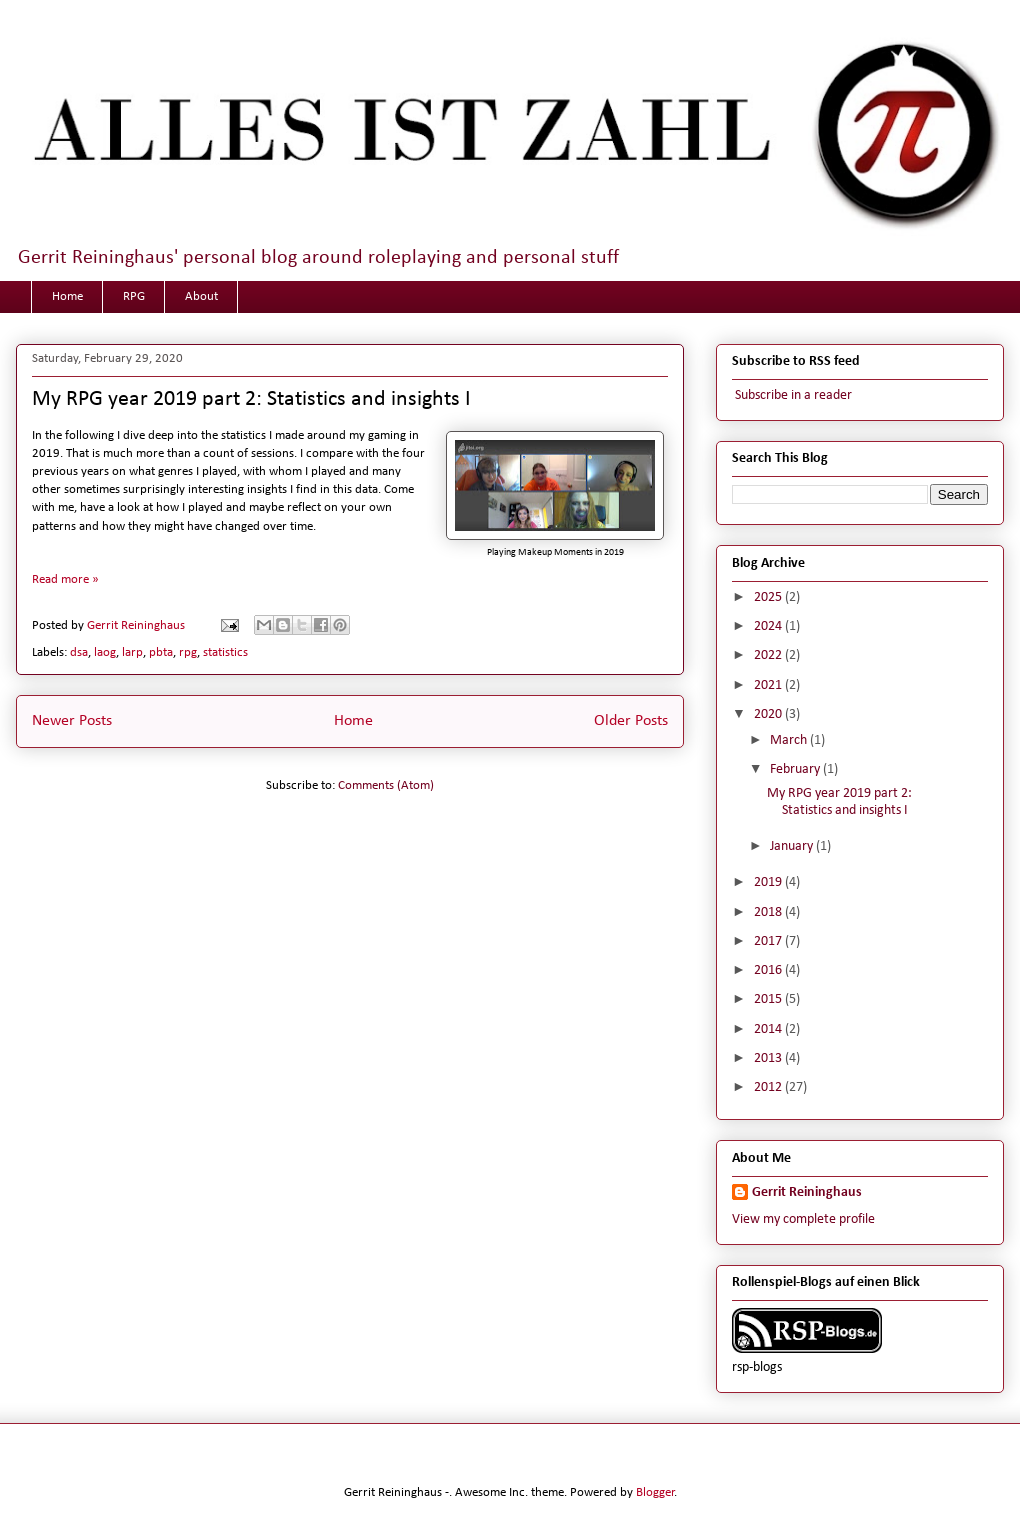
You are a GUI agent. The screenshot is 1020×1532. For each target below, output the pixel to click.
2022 (769, 655)
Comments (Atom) (386, 785)
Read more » (65, 579)
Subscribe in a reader (792, 395)
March (790, 740)
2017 (769, 941)
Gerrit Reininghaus (807, 1192)
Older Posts (631, 721)
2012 (769, 1087)
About (201, 296)
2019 (769, 882)
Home (67, 296)
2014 (769, 1029)
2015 (769, 999)
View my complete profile (803, 1219)
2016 (769, 970)
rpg (188, 652)
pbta (161, 652)
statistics (225, 652)
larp (132, 652)
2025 (769, 597)
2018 (769, 912)
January (793, 846)
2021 (769, 685)
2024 (769, 626)
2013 (769, 1058)
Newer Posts (72, 721)
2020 (769, 714)
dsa (79, 652)
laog (105, 652)
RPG (134, 296)
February (796, 769)
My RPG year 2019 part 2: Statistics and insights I (251, 399)
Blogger (655, 1492)
